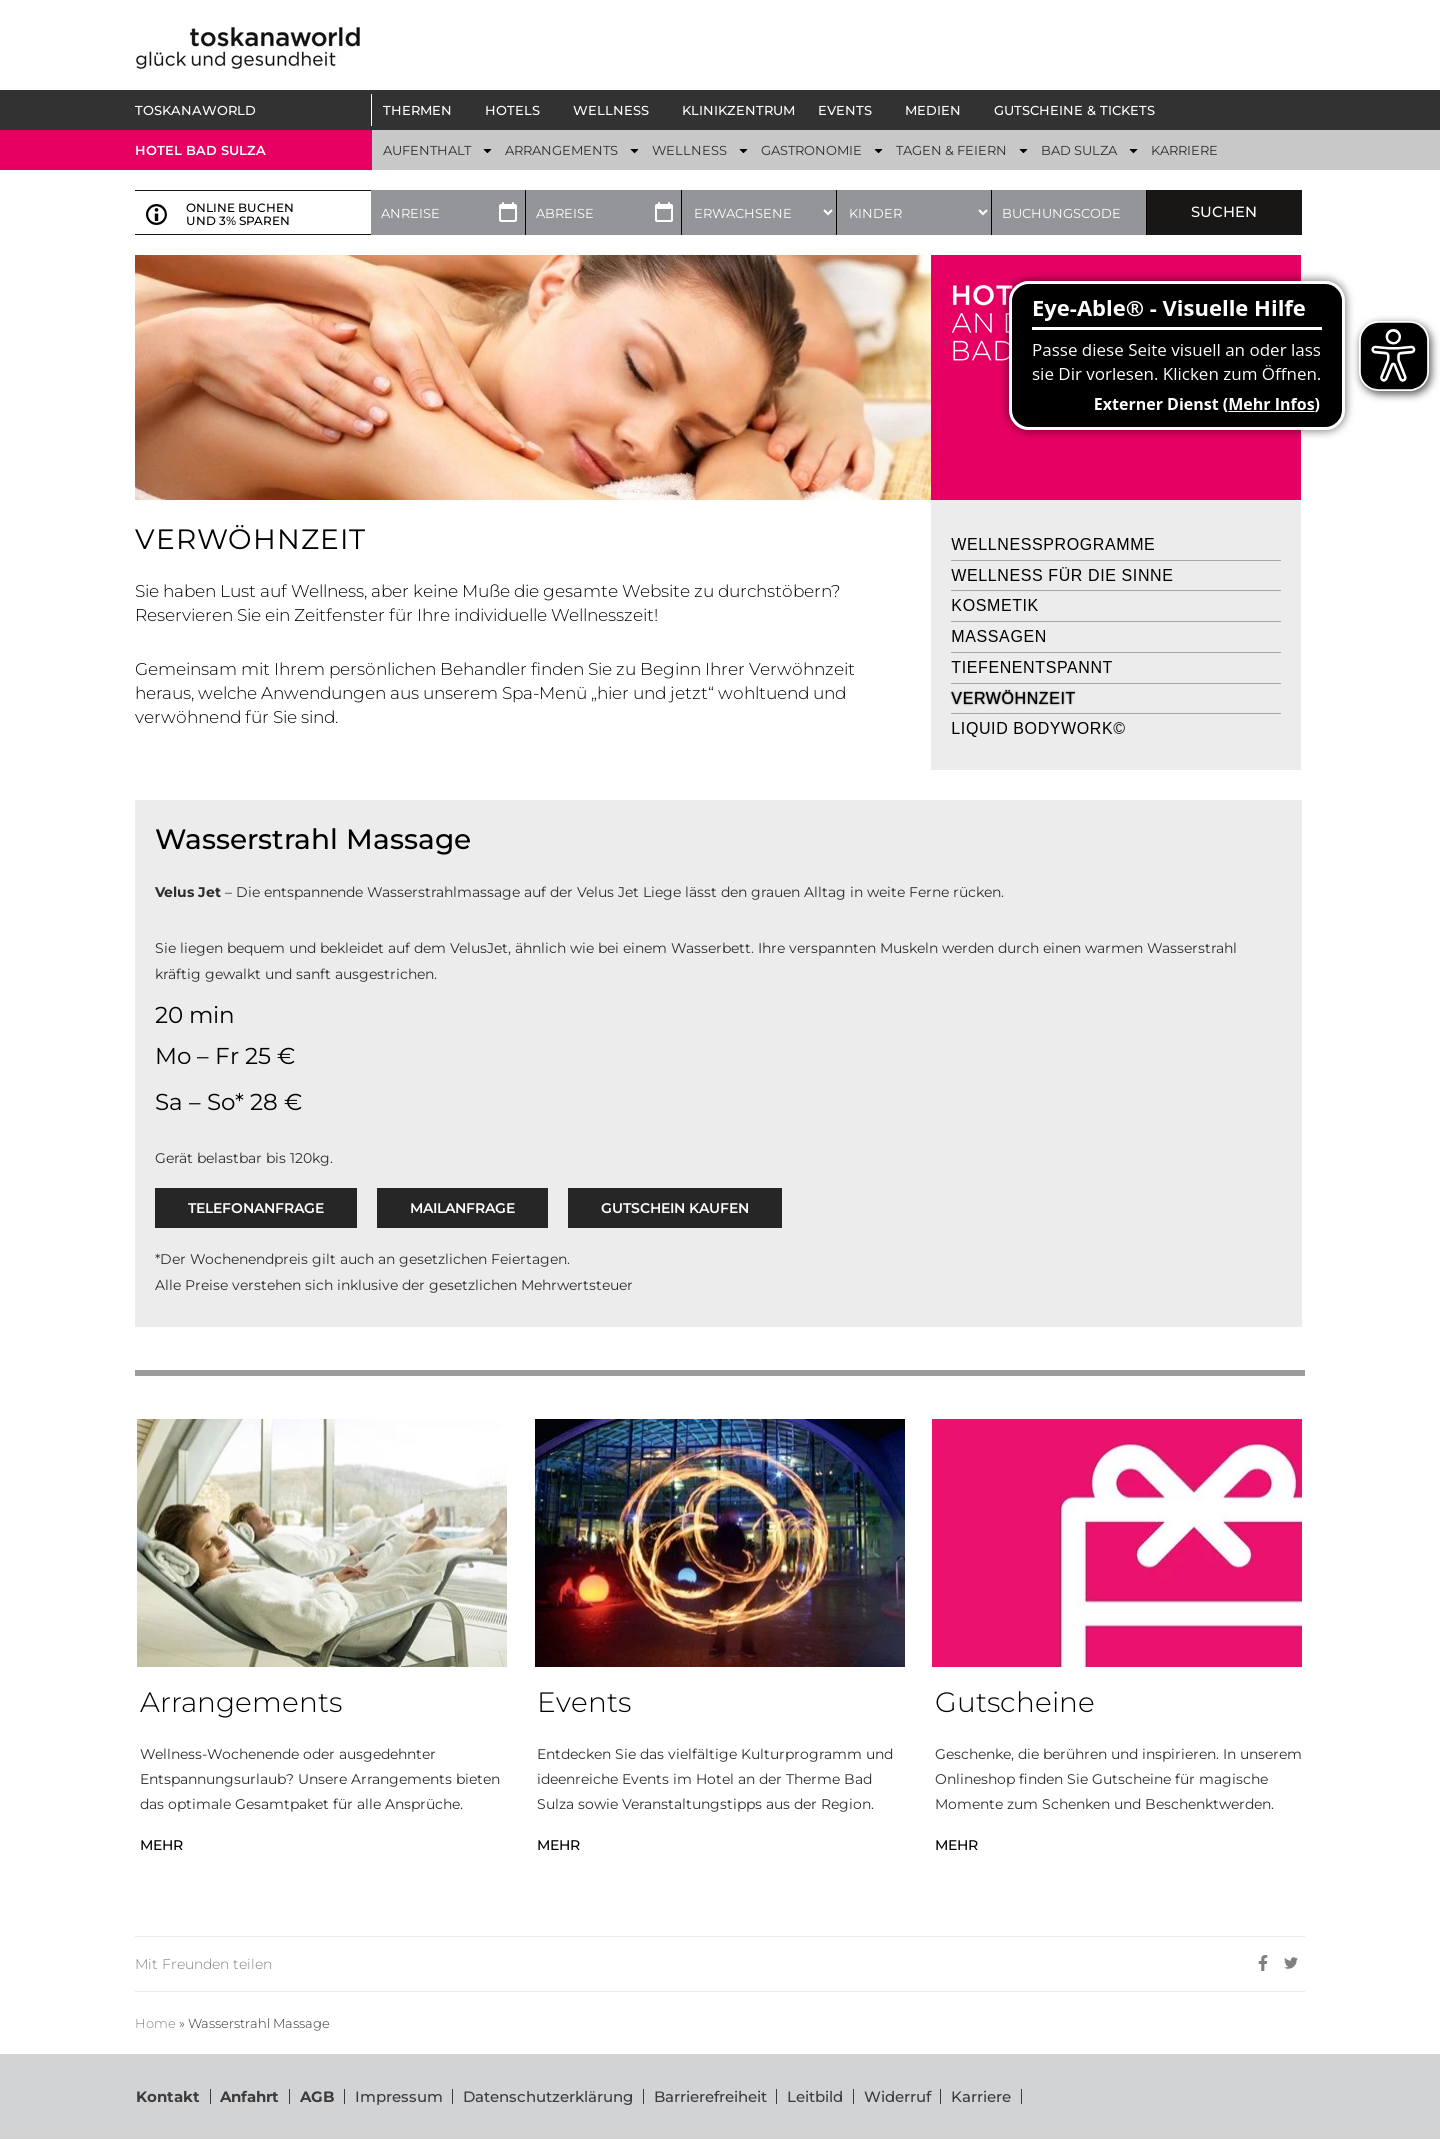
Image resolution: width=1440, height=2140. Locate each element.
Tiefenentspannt (1032, 667)
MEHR (161, 1845)
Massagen (999, 636)
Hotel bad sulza (200, 150)
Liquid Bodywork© (1038, 728)
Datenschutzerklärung (549, 2096)
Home (155, 2023)
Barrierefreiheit (711, 2096)
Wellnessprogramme (1053, 544)
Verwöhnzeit (1013, 698)
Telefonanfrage (256, 1208)
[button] (422, 110)
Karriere (984, 2096)
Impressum (399, 2096)
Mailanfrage (462, 1208)
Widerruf (899, 2096)
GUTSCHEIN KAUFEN (675, 1208)
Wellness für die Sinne (1062, 575)
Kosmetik (994, 605)
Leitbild (817, 2096)
